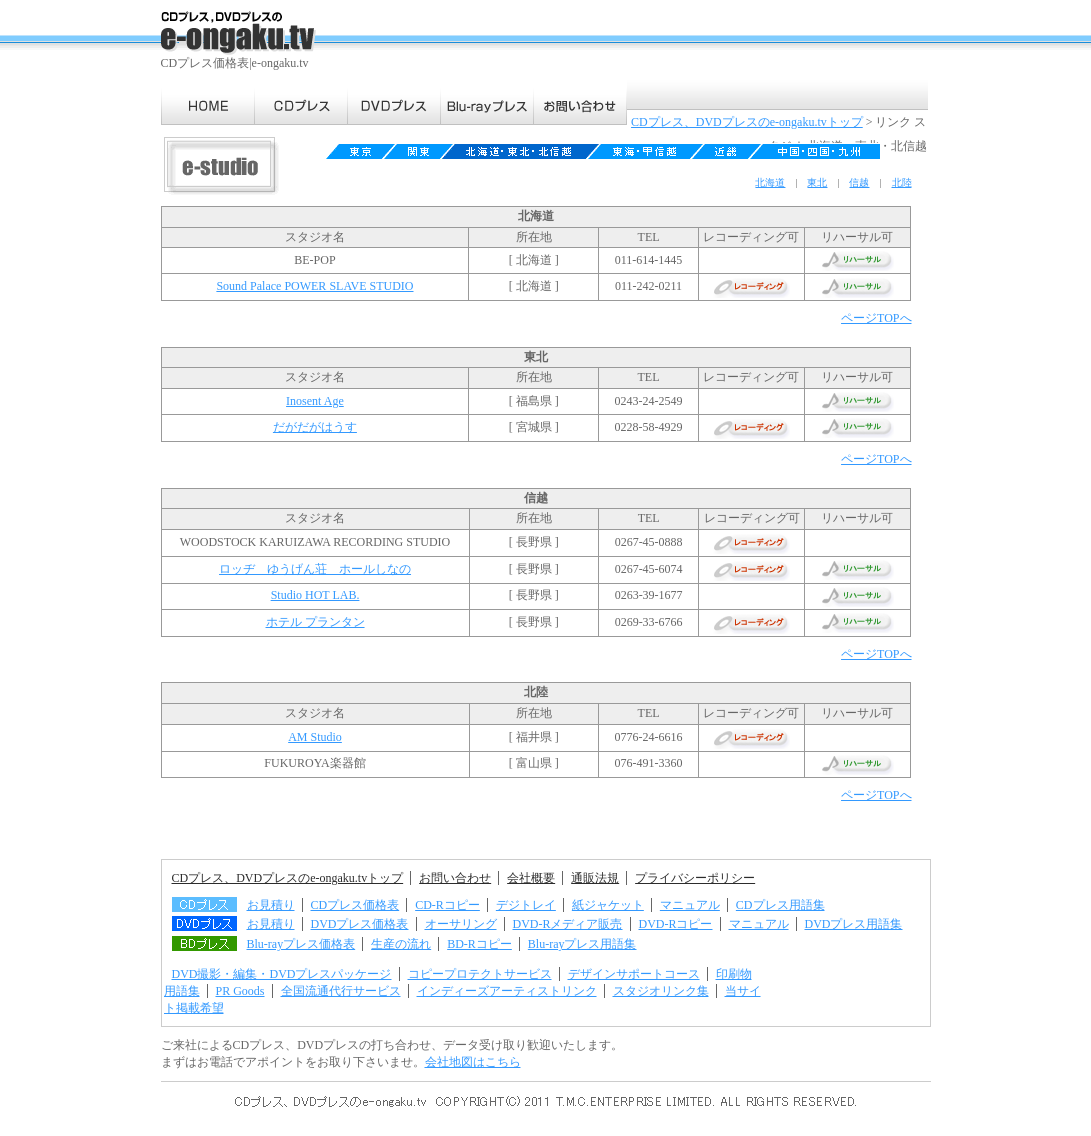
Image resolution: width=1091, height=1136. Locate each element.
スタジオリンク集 (661, 991)
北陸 (902, 182)
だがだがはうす (315, 427)
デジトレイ (526, 905)
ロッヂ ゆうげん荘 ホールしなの (315, 569)
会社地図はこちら (473, 1062)
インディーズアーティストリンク (507, 991)
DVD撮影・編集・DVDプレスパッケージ (282, 974)
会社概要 (531, 878)
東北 (817, 182)
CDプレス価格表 (355, 905)
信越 (859, 182)
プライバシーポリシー (695, 878)
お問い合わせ (455, 878)
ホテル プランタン (315, 622)
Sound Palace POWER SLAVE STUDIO (314, 286)
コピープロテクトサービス (480, 974)
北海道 (770, 182)
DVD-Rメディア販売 (568, 924)
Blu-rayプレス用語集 (582, 944)
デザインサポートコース (634, 974)
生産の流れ (401, 944)
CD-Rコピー (447, 905)
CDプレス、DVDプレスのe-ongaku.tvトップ (747, 122)
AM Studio (315, 737)
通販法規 (595, 878)
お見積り (271, 905)
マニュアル (690, 905)
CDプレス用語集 (780, 905)
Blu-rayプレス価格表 (301, 944)
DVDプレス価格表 (360, 924)
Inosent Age (315, 401)
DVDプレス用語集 (854, 924)
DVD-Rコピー (676, 924)
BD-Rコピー (479, 944)
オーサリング (461, 924)
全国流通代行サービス (341, 991)
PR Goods (240, 991)
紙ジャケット (608, 905)
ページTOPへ (876, 318)
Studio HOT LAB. (315, 595)
